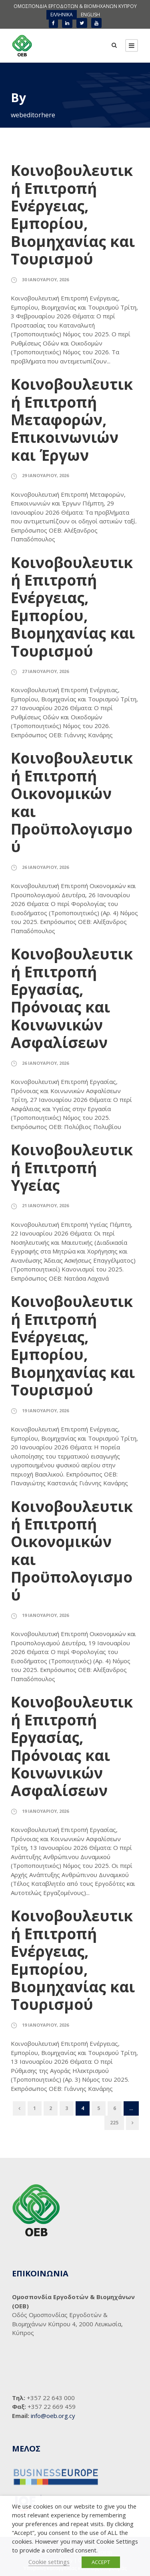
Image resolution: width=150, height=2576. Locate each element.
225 (114, 2122)
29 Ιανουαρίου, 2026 (45, 475)
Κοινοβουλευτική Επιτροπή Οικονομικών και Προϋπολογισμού (72, 802)
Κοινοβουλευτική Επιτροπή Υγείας (72, 1167)
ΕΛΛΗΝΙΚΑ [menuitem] (61, 14)
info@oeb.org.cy (53, 2416)
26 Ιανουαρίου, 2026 (45, 867)
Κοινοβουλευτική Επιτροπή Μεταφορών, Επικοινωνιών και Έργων (72, 419)
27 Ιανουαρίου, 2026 (45, 671)
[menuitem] (61, 15)
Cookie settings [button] (49, 2562)
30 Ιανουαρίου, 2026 (45, 279)
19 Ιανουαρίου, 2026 (45, 1410)
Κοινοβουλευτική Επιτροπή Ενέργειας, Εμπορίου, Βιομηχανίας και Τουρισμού (73, 214)
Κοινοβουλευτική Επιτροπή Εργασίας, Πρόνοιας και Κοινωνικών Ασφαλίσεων (72, 998)
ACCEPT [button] (101, 2562)
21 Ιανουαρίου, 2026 (45, 1205)
